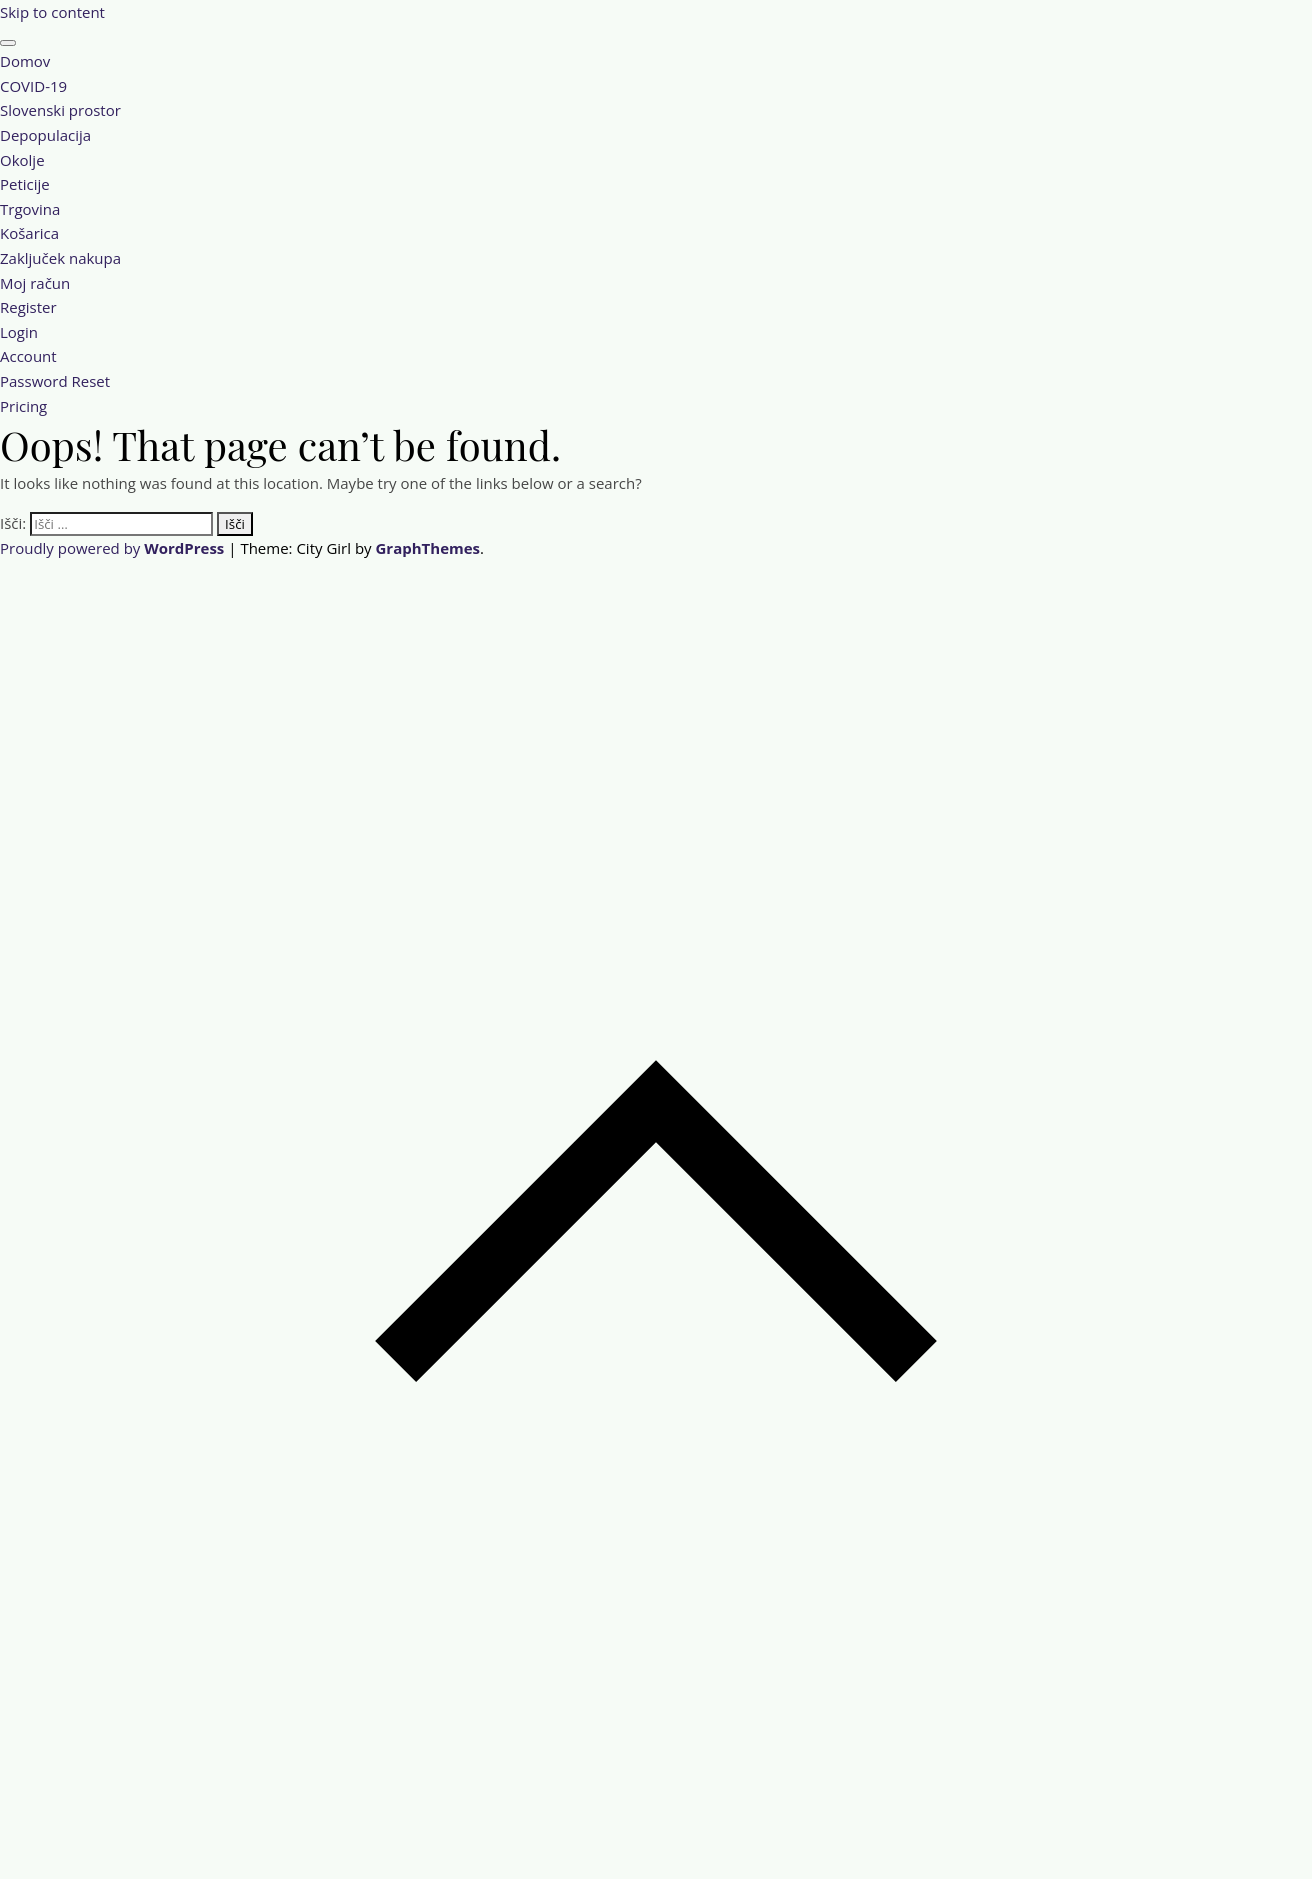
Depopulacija (45, 135)
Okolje (22, 160)
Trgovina (30, 209)
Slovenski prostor (60, 110)
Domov (25, 61)
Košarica (29, 233)
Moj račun (35, 283)
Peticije (25, 184)
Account (28, 356)
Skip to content (52, 12)
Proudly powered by (114, 548)
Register (28, 307)
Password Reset (55, 381)
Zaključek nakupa (60, 258)
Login (19, 332)
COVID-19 (33, 86)
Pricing (23, 406)
